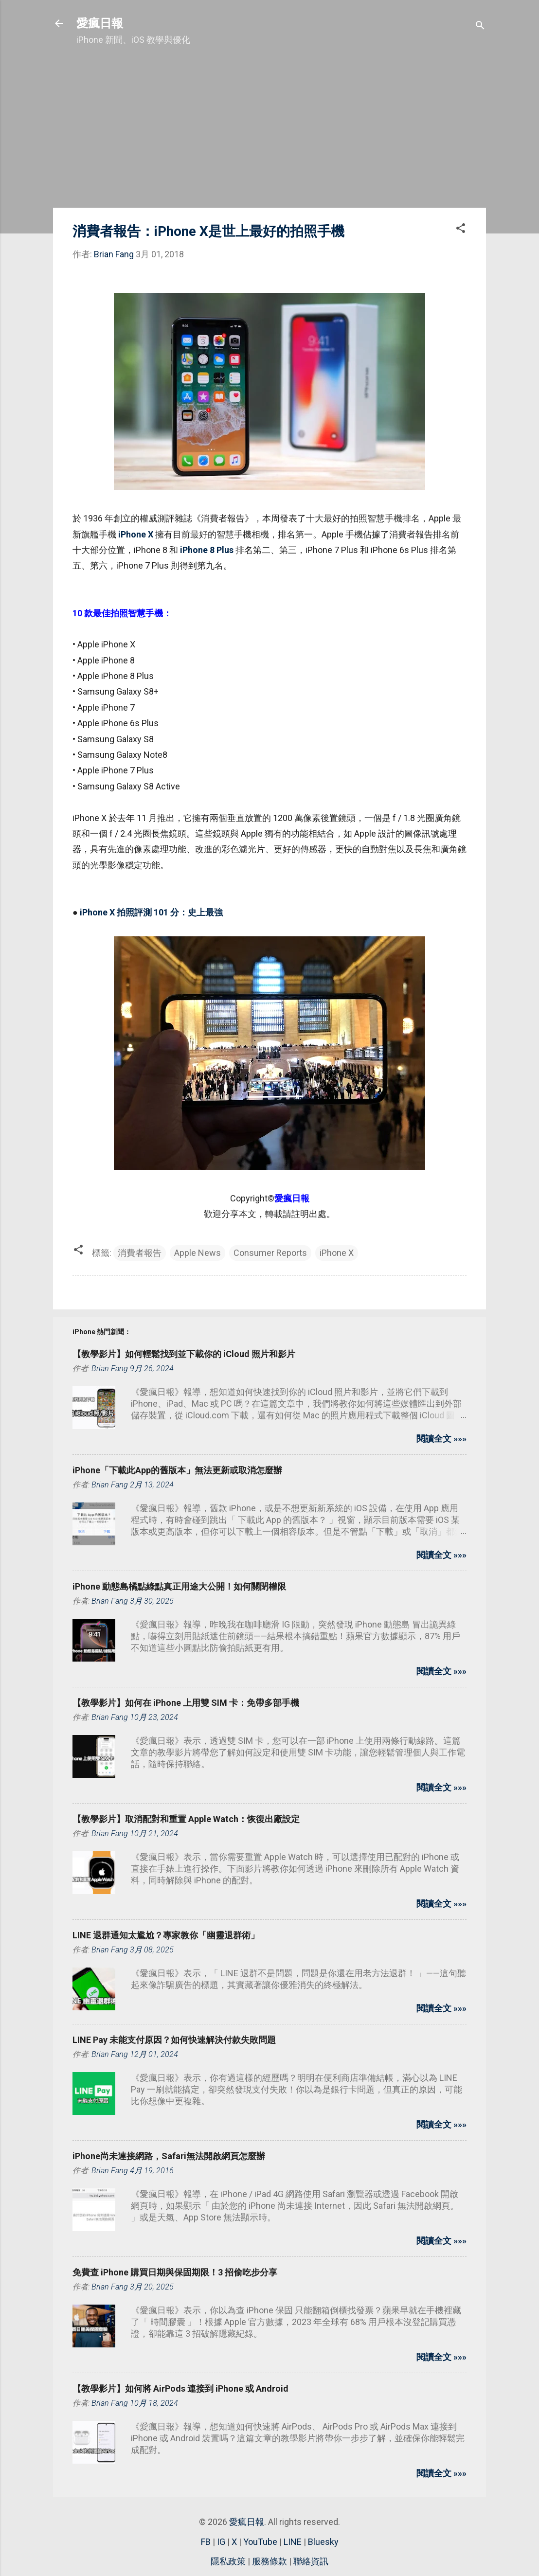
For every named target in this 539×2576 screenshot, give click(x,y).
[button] (461, 229)
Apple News (197, 1253)
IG (221, 2542)
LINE (293, 2542)
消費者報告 (140, 1253)
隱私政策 (228, 2561)
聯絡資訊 (310, 2561)
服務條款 (269, 2561)
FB (206, 2542)
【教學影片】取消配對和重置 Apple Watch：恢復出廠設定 (186, 1819)
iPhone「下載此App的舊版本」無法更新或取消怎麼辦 (177, 1470)
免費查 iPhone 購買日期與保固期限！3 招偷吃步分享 (174, 2272)
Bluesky (323, 2542)
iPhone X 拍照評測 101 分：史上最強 (151, 912)
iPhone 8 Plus (207, 550)
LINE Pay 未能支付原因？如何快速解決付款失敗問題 (174, 2040)
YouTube (260, 2542)
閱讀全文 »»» (441, 1438)
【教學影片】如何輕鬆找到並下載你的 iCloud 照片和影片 (183, 1354)
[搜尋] (480, 26)
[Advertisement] (269, 132)
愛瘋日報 (99, 23)
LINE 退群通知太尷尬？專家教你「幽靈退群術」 (165, 1935)
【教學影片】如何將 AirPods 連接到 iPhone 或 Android (180, 2388)
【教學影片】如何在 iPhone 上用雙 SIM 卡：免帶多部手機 (185, 1703)
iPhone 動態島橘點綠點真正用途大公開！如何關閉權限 (179, 1586)
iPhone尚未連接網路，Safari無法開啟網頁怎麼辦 (168, 2156)
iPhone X (135, 534)
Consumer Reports (270, 1253)
